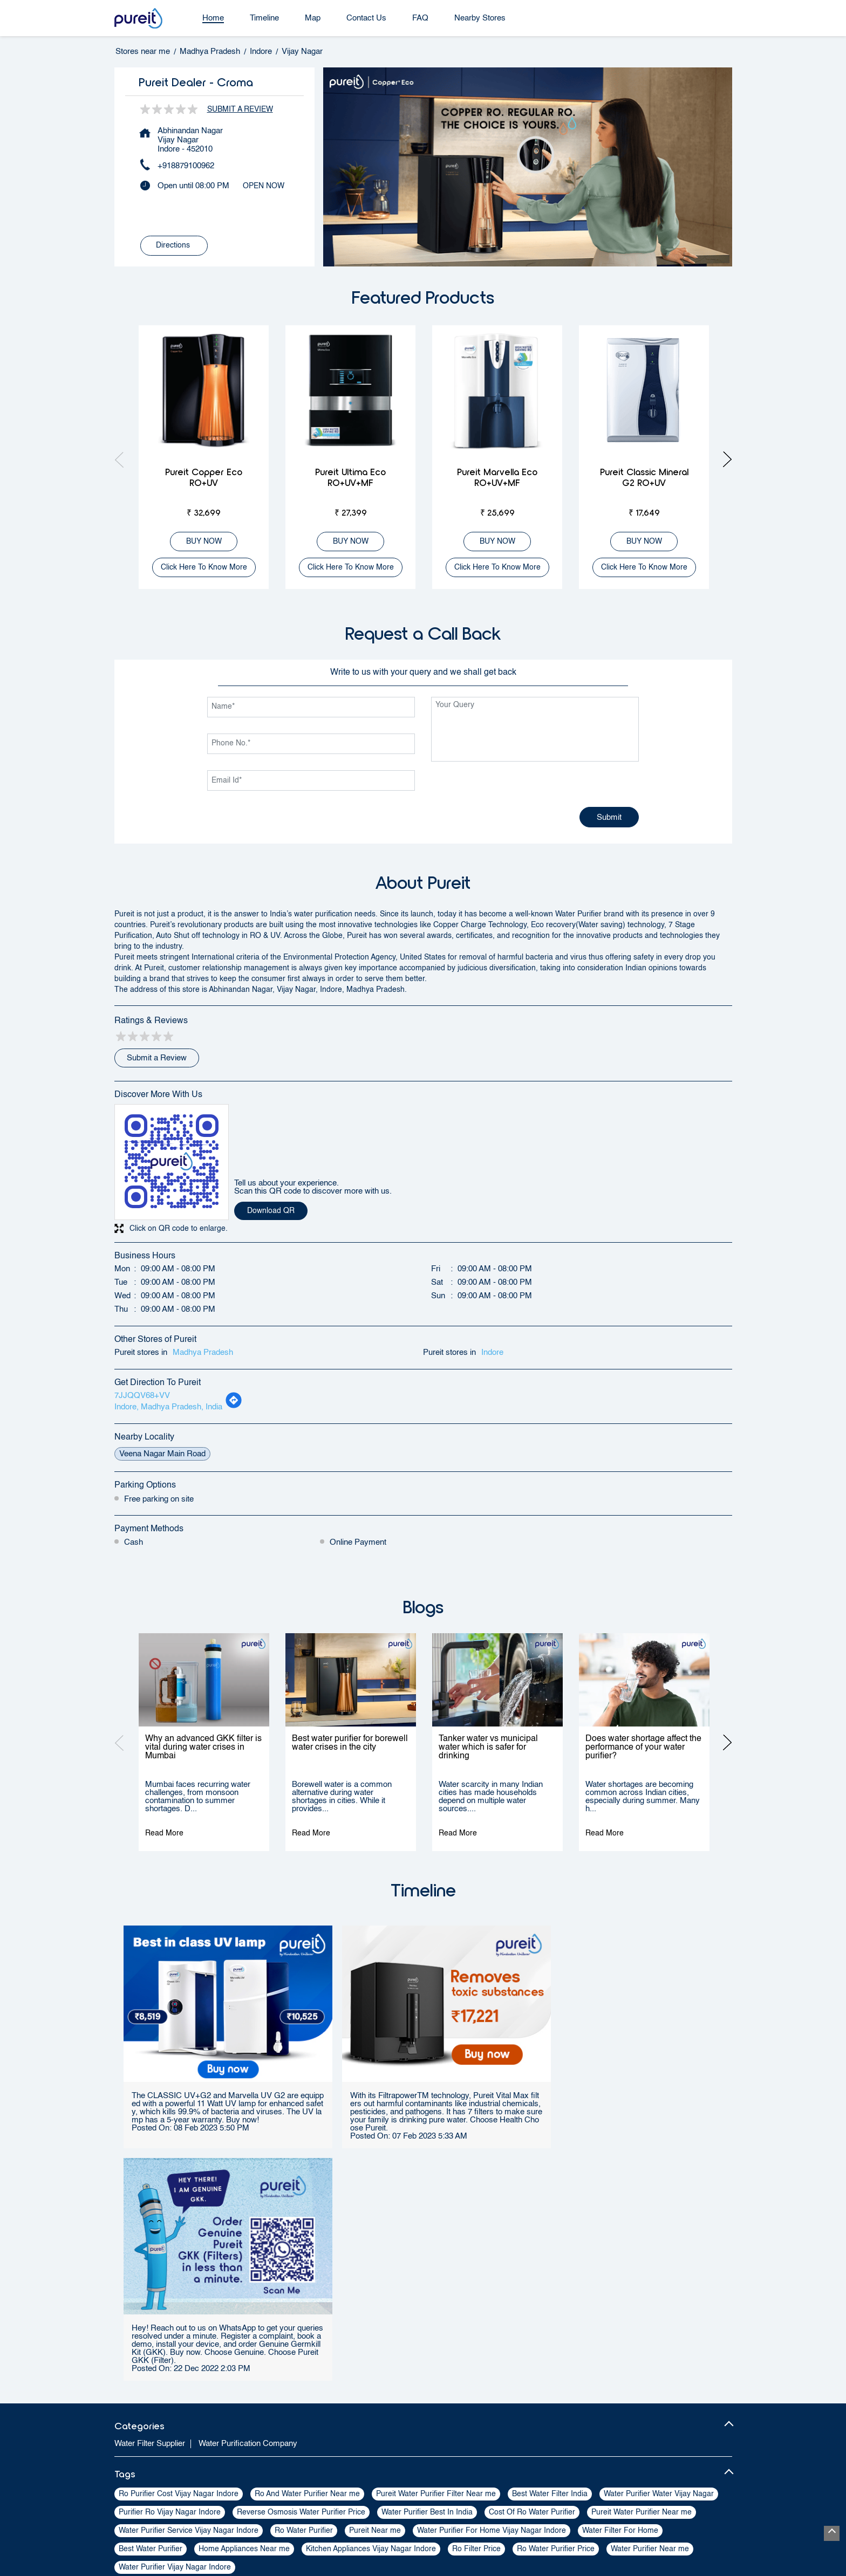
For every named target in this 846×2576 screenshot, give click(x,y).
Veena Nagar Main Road (162, 1454)
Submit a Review (240, 109)
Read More (164, 1833)
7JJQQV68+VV (142, 1396)
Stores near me (142, 51)
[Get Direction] (233, 1406)
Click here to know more (204, 567)
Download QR (271, 1211)
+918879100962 (186, 166)
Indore (261, 51)
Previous (123, 459)
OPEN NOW (263, 186)
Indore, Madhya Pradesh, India (168, 1407)
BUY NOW (204, 541)
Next (723, 459)
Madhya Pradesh (210, 51)
